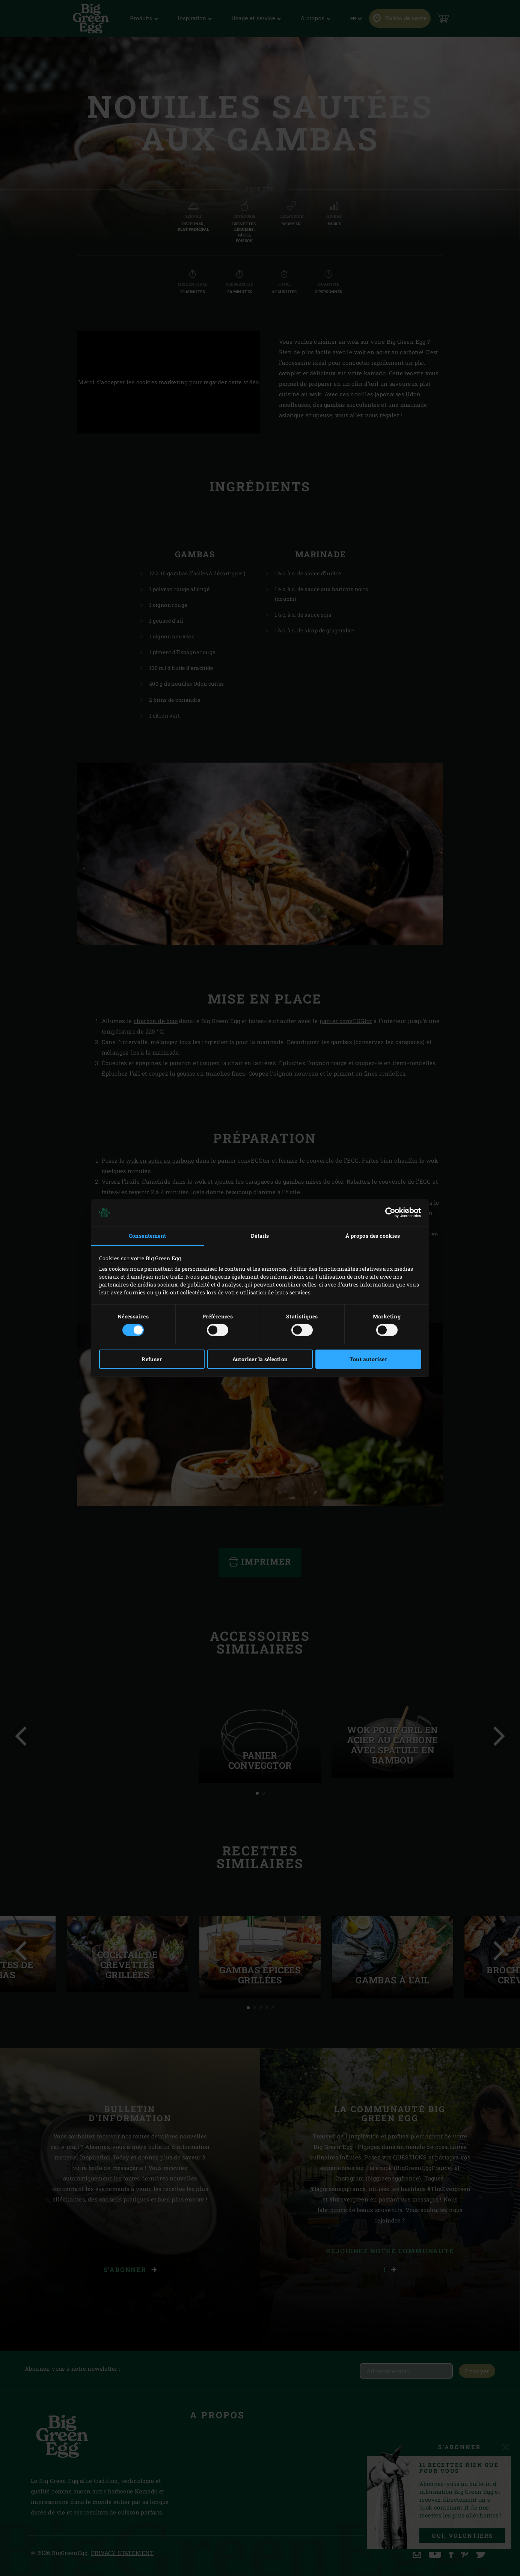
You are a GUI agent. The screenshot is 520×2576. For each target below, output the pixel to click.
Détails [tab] (260, 1235)
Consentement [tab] (147, 1235)
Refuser (152, 1359)
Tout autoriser (368, 1359)
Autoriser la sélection (260, 1359)
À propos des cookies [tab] (372, 1235)
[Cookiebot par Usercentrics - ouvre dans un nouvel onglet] (388, 1212)
